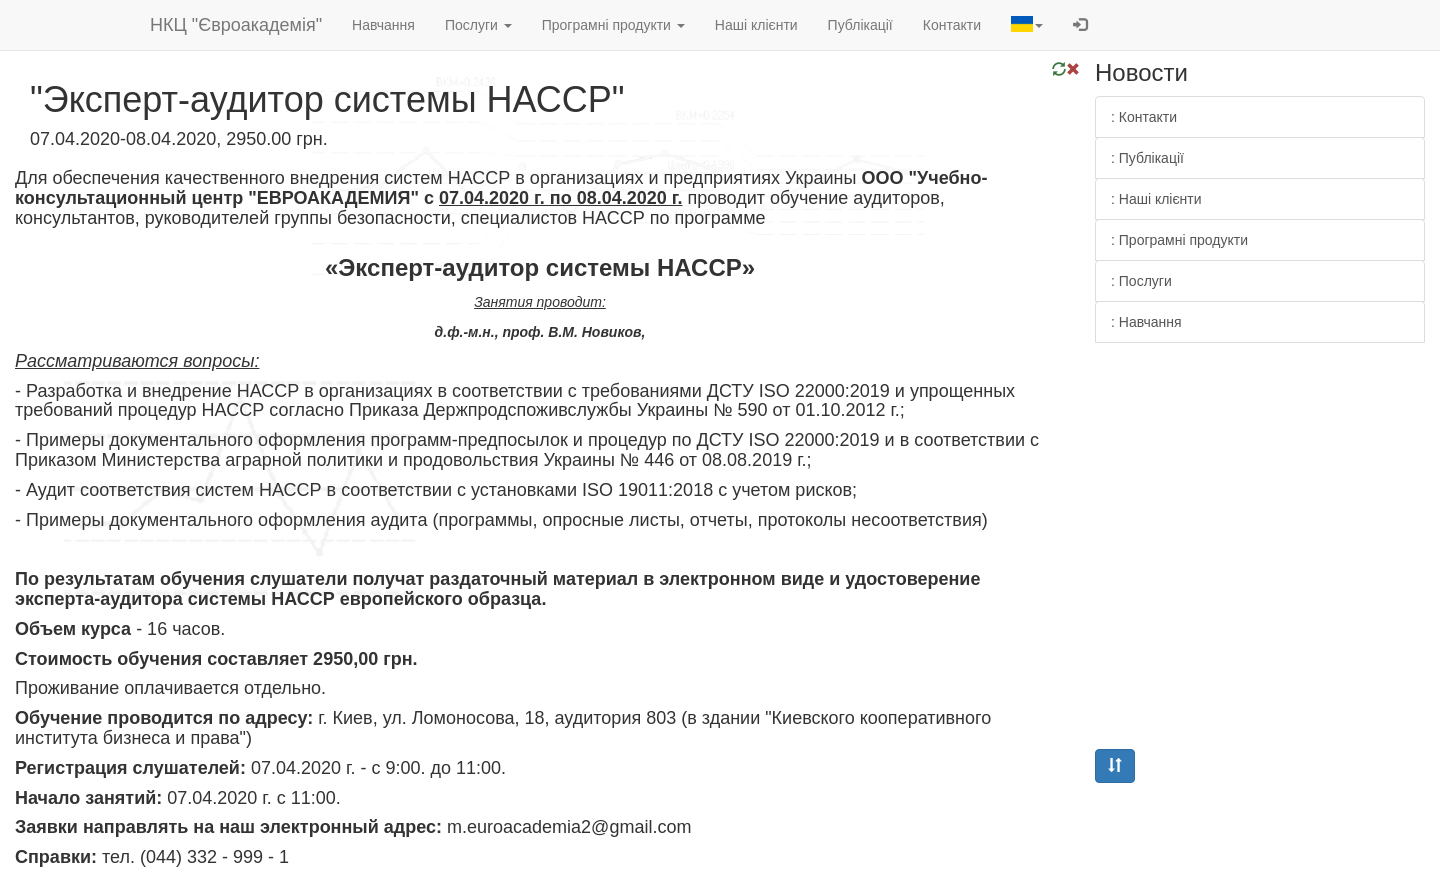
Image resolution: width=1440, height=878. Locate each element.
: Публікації (1147, 158)
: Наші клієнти (1156, 199)
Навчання (383, 25)
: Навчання (1146, 322)
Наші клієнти (756, 25)
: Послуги (1141, 281)
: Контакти (1144, 117)
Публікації (860, 25)
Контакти (952, 25)
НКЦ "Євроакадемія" (236, 25)
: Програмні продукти (1179, 240)
